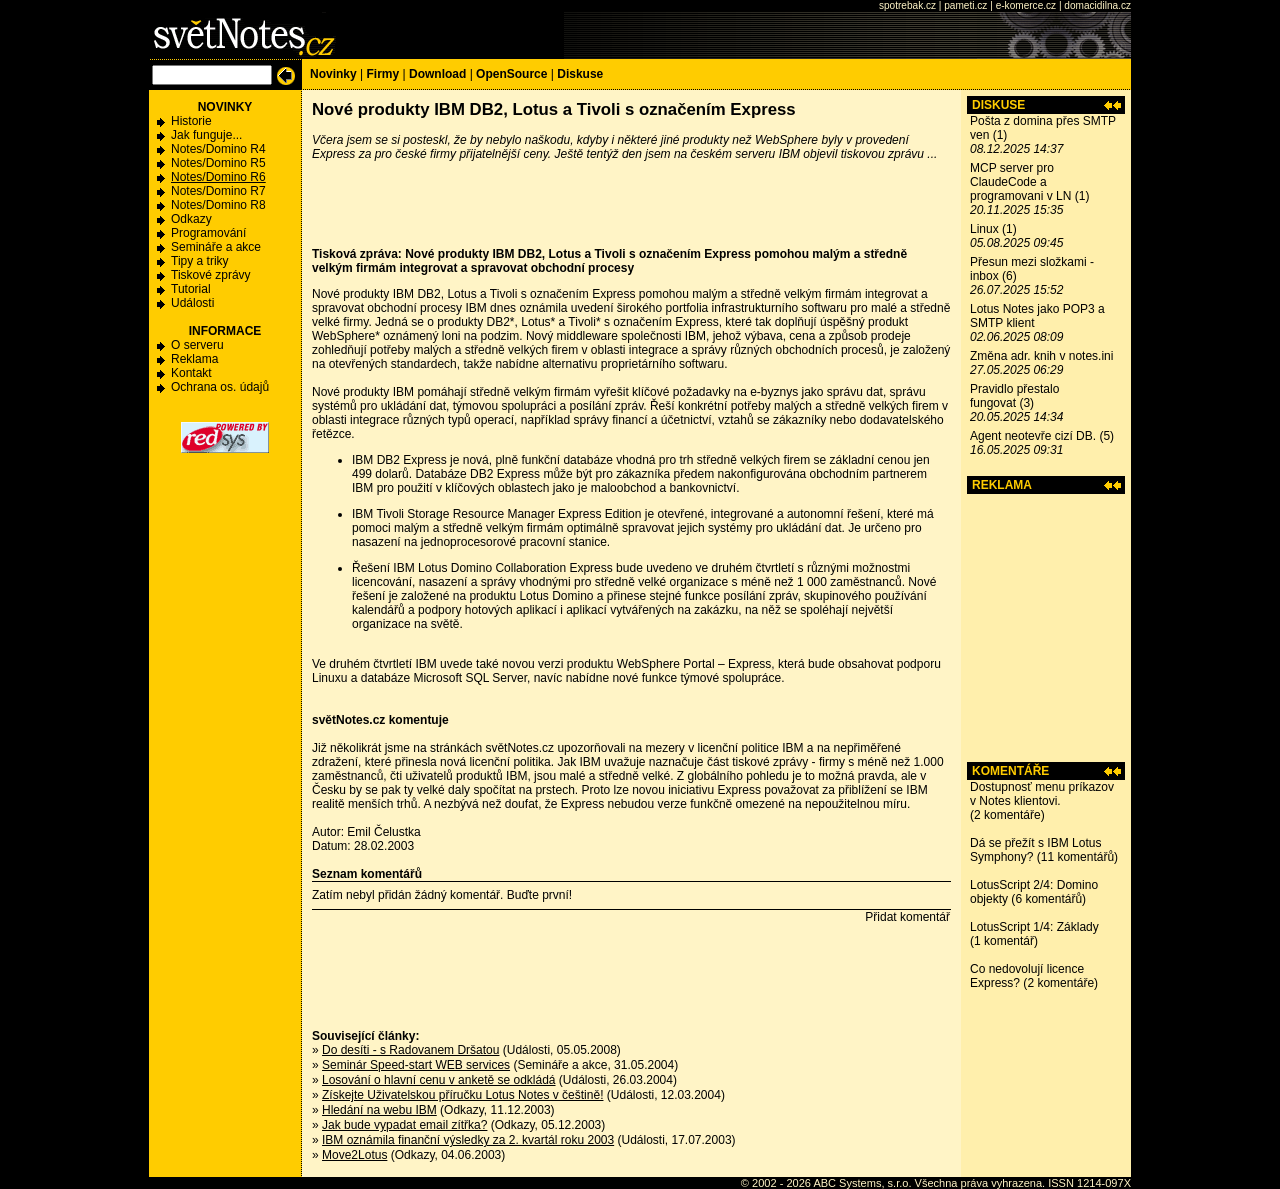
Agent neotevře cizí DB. (1033, 436)
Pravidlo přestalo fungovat (1014, 396)
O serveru (197, 345)
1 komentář (1004, 941)
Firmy (382, 74)
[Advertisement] (1046, 628)
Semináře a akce (216, 247)
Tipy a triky (200, 261)
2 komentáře (1007, 815)
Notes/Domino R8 (218, 205)
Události (192, 303)
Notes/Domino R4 (218, 149)
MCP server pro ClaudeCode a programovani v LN (1020, 182)
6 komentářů (1048, 899)
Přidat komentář (907, 917)
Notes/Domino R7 (218, 191)
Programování (208, 233)
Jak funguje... (206, 135)
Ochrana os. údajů (220, 387)
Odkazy (191, 219)
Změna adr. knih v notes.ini (1041, 356)
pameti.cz (965, 5)
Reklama (194, 359)
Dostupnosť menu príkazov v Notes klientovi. (1042, 794)
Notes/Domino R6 (218, 177)
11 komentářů (1077, 857)
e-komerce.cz (1026, 5)
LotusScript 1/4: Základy (1034, 927)
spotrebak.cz (907, 5)
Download (437, 74)
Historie (191, 121)
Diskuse (580, 74)
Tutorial (191, 289)
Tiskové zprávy (211, 275)
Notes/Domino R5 (218, 163)
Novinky (333, 74)
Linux (984, 229)
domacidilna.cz (1097, 5)
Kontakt (191, 373)
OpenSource (511, 74)
